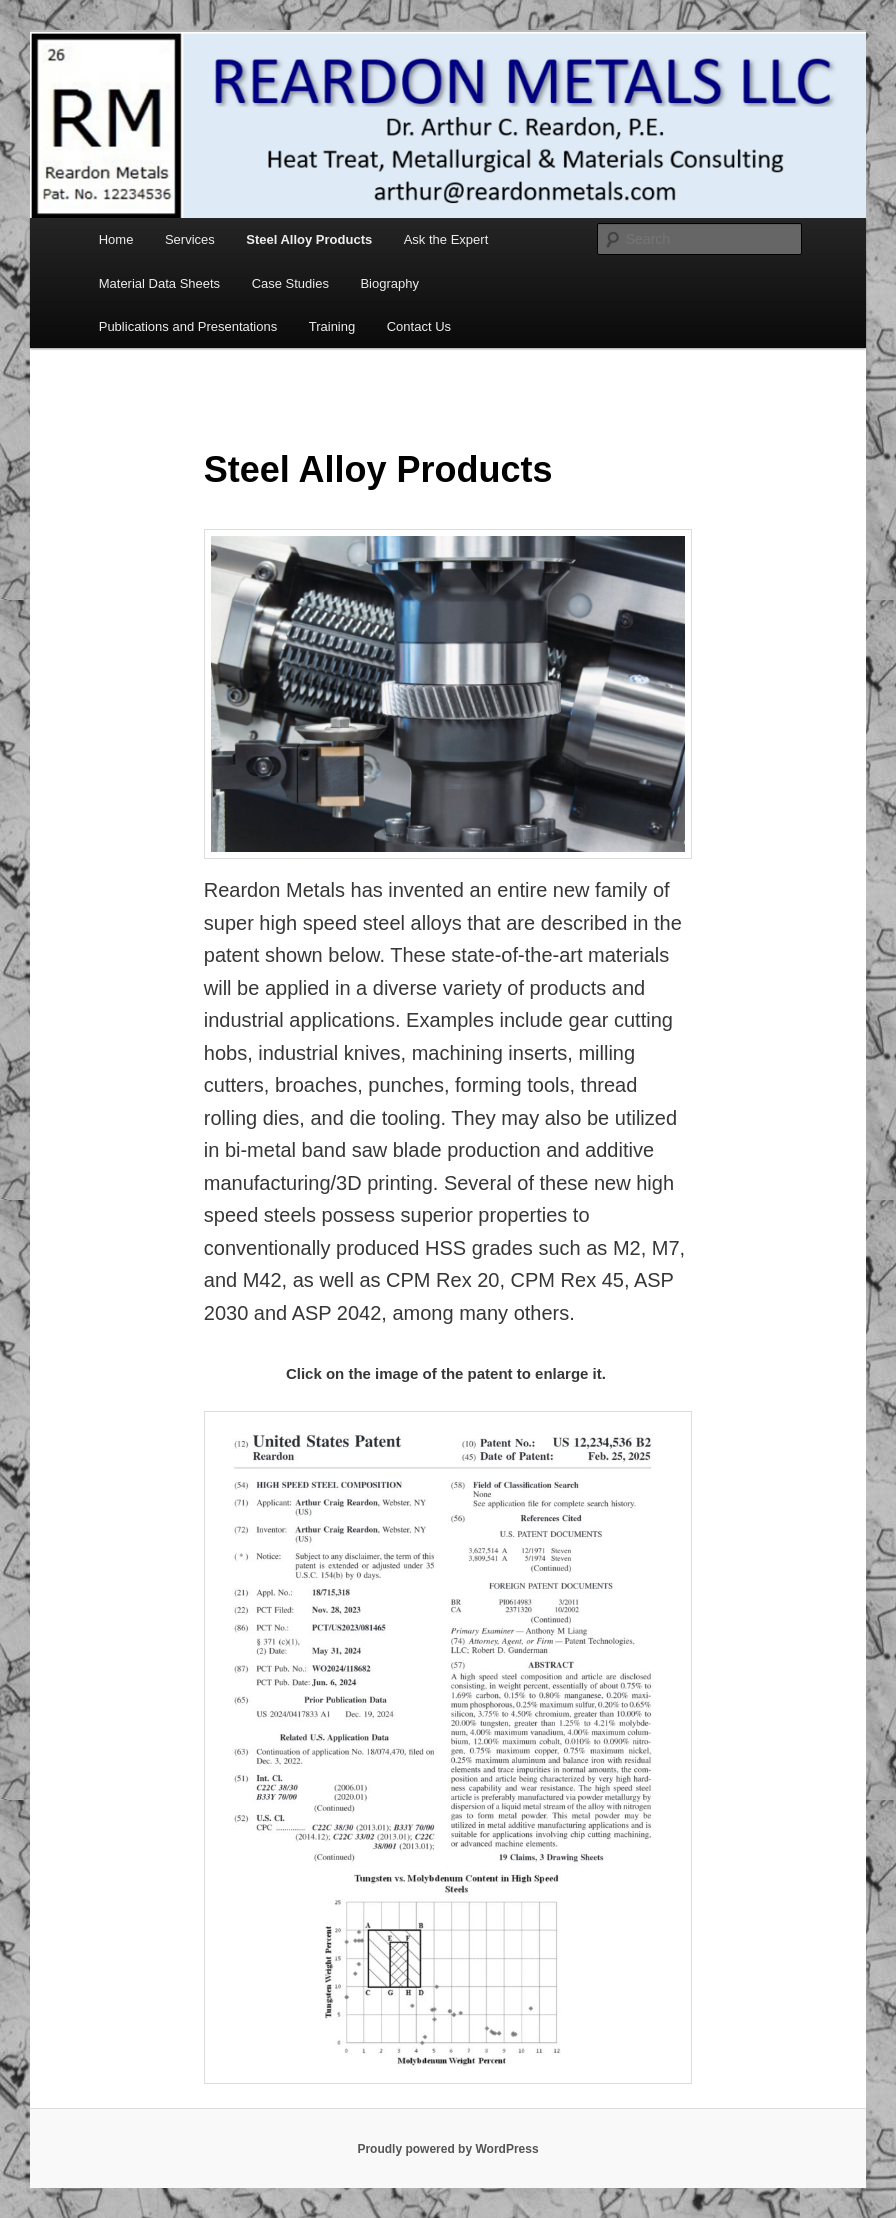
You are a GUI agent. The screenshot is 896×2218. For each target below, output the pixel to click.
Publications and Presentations (188, 326)
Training (332, 326)
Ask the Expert (446, 239)
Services (190, 239)
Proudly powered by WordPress (447, 2149)
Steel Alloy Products (309, 239)
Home (116, 239)
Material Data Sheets (159, 283)
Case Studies (290, 283)
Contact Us (419, 326)
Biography (389, 283)
